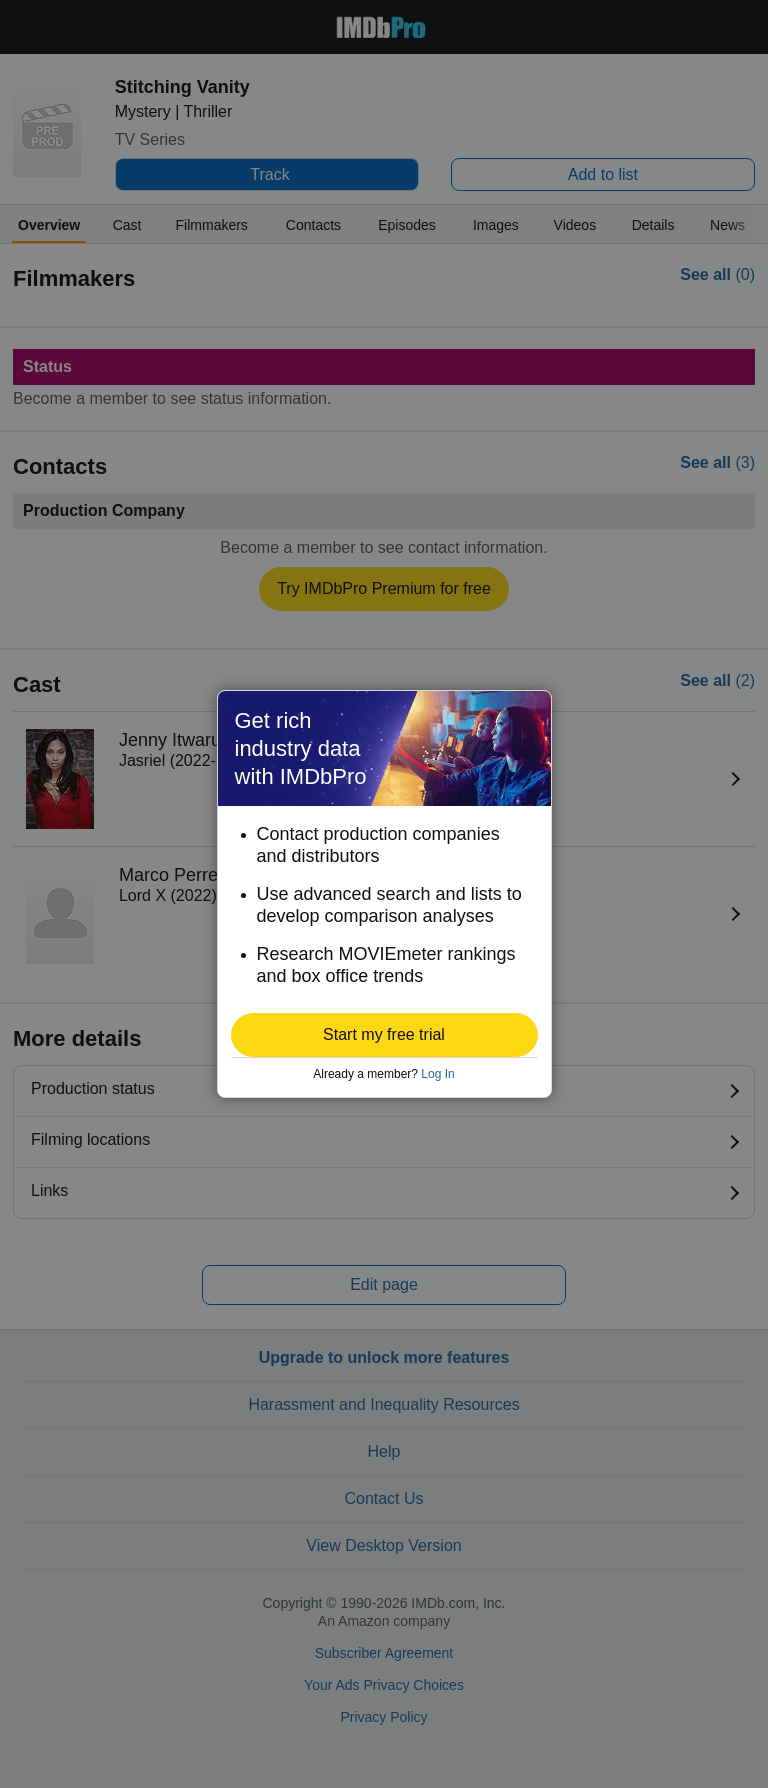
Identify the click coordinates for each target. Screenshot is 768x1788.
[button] (384, 1035)
